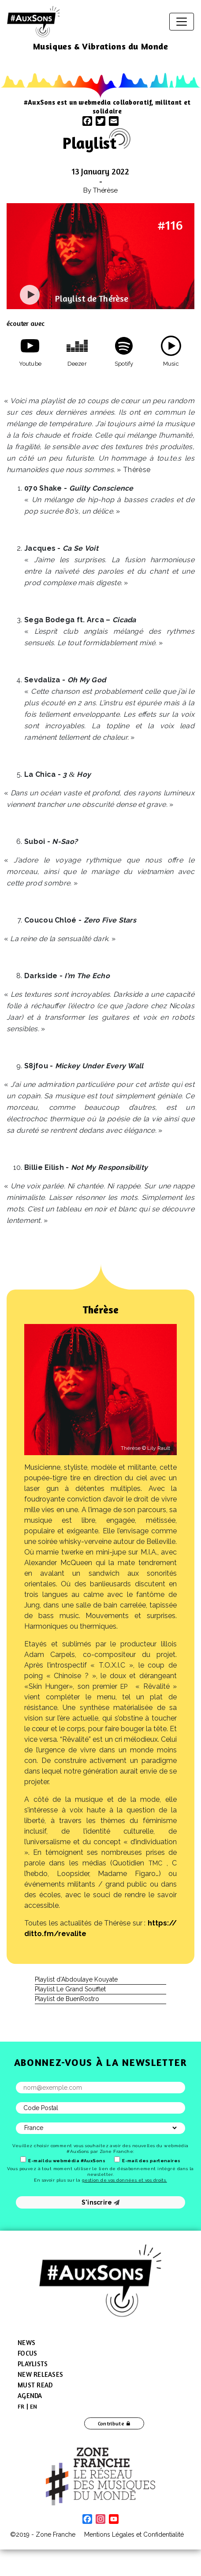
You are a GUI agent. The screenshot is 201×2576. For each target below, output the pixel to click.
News (26, 2342)
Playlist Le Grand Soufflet (70, 1989)
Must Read (35, 2385)
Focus (27, 2353)
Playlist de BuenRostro (67, 1998)
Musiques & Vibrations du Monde (100, 46)
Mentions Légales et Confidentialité (134, 2534)
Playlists (33, 2364)
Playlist (89, 142)
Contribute (111, 2423)
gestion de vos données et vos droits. (124, 2180)
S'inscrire (101, 2202)
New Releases (40, 2374)
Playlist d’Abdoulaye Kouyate (76, 1979)
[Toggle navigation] (181, 21)
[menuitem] (21, 2406)
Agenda (30, 2395)
